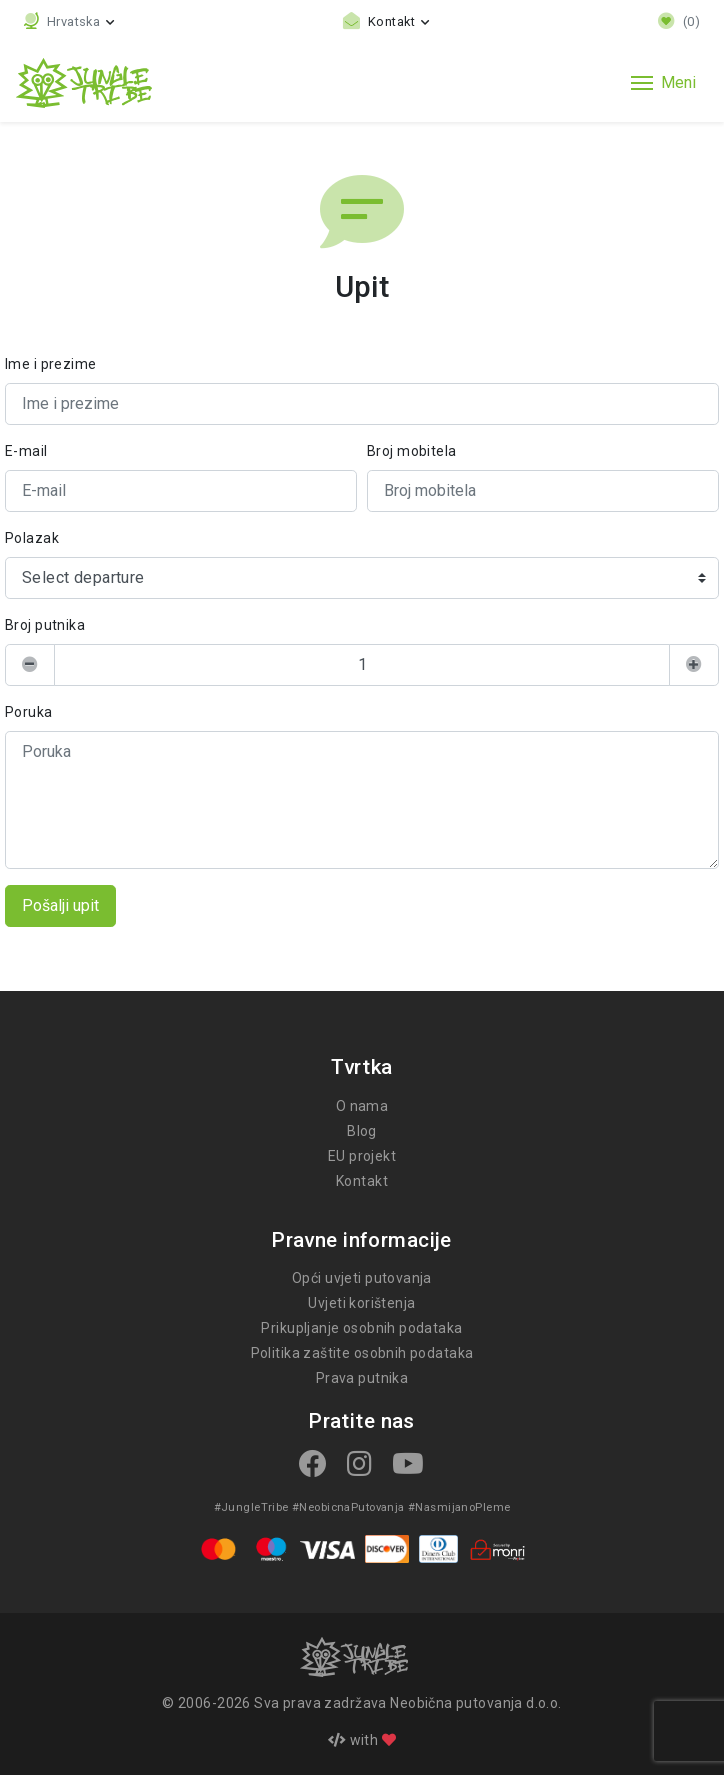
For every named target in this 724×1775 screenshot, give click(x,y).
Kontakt (362, 1181)
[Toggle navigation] (663, 83)
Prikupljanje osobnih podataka (362, 1328)
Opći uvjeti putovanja (362, 1278)
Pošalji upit (60, 905)
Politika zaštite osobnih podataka (362, 1353)
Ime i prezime (49, 364)
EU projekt (362, 1156)
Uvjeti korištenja (362, 1303)
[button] (70, 21)
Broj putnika (44, 625)
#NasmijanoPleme (455, 1507)
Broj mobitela (410, 451)
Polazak (31, 538)
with (362, 1740)
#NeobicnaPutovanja (348, 1507)
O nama (362, 1106)
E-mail (26, 451)
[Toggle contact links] (387, 21)
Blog (362, 1131)
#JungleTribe (254, 1507)
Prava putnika (361, 1378)
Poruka (28, 712)
